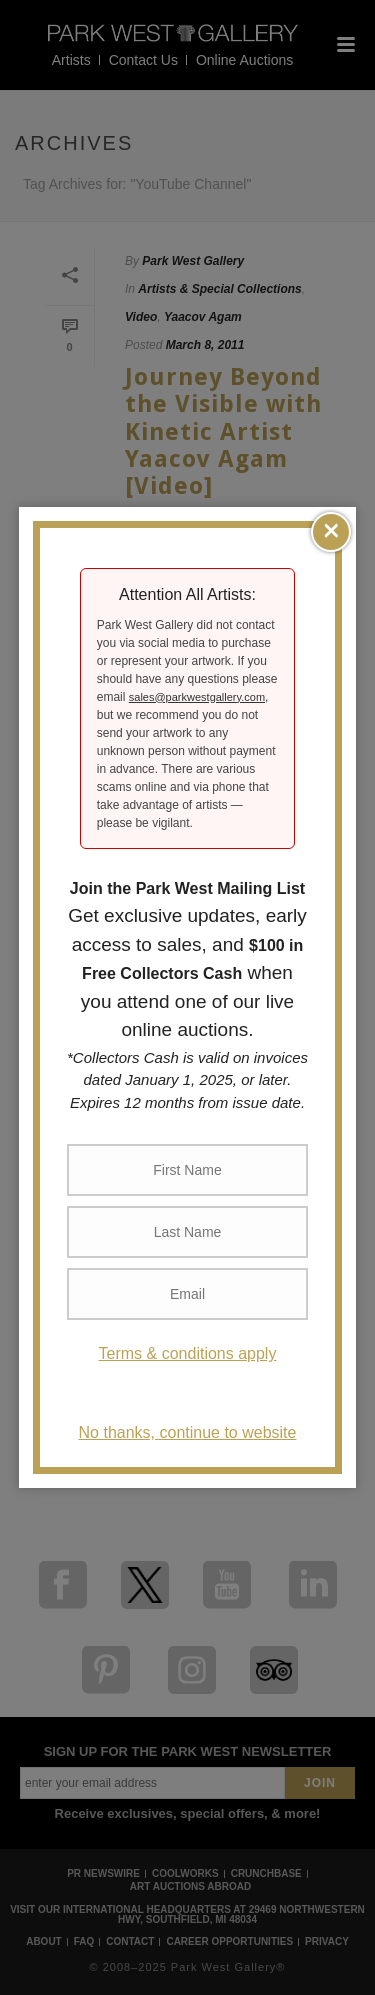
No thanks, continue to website (188, 1432)
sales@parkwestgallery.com (197, 697)
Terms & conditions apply (188, 1353)
